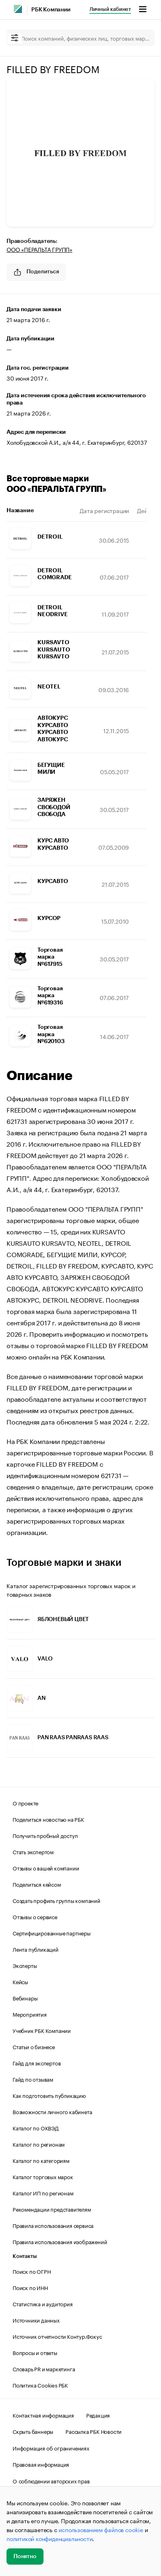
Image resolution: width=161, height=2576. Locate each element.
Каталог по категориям (41, 2160)
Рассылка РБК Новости (93, 2431)
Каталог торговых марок (43, 2176)
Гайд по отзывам (33, 2079)
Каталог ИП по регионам (43, 2193)
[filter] (14, 38)
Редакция (98, 2415)
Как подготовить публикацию (49, 2095)
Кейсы (20, 1981)
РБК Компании (50, 10)
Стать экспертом (33, 1851)
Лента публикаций (36, 1949)
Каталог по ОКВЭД (36, 2128)
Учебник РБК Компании (42, 2030)
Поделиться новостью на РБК (48, 1819)
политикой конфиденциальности (49, 2538)
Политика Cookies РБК (40, 2385)
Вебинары (25, 1998)
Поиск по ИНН (30, 2287)
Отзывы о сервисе (35, 1916)
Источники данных (36, 2320)
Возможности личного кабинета (52, 2111)
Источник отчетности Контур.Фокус (57, 2336)
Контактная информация (43, 2415)
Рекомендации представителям (52, 2209)
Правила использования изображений (60, 2241)
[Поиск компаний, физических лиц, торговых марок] (80, 38)
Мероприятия (30, 2014)
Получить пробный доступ (45, 1835)
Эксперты (25, 1965)
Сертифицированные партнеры (52, 1933)
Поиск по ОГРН (31, 2271)
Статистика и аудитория (43, 2303)
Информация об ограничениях (51, 2448)
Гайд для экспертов (37, 2063)
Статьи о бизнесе (34, 2046)
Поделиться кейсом (37, 1884)
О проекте (25, 1803)
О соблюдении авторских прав (51, 2480)
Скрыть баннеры (33, 2431)
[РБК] (18, 9)
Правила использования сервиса (53, 2225)
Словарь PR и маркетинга (44, 2368)
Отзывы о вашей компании (46, 1868)
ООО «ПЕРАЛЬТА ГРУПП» (39, 249)
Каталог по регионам (39, 2144)
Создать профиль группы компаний (56, 1900)
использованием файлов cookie (101, 2529)
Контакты (25, 2256)
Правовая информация (41, 2464)
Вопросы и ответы (35, 2352)
